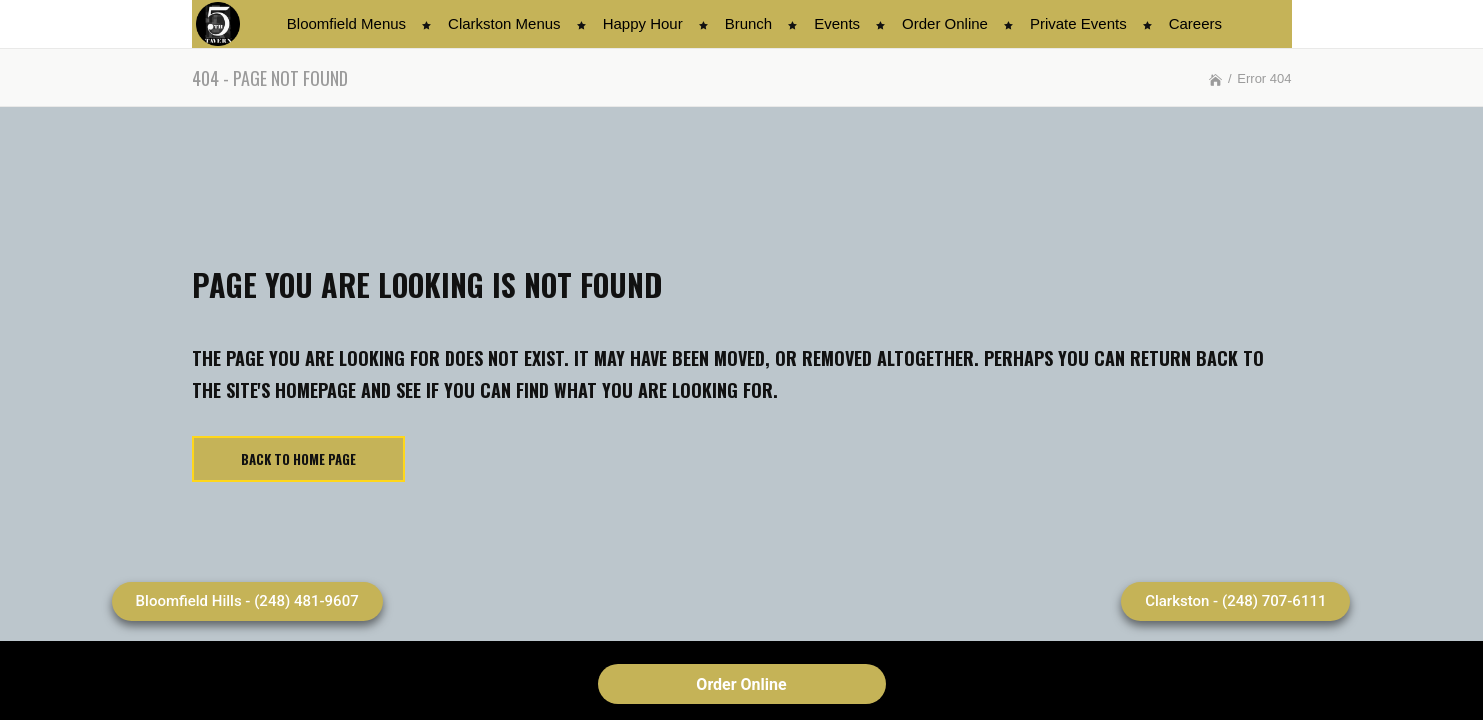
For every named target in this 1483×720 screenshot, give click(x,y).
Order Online (741, 684)
